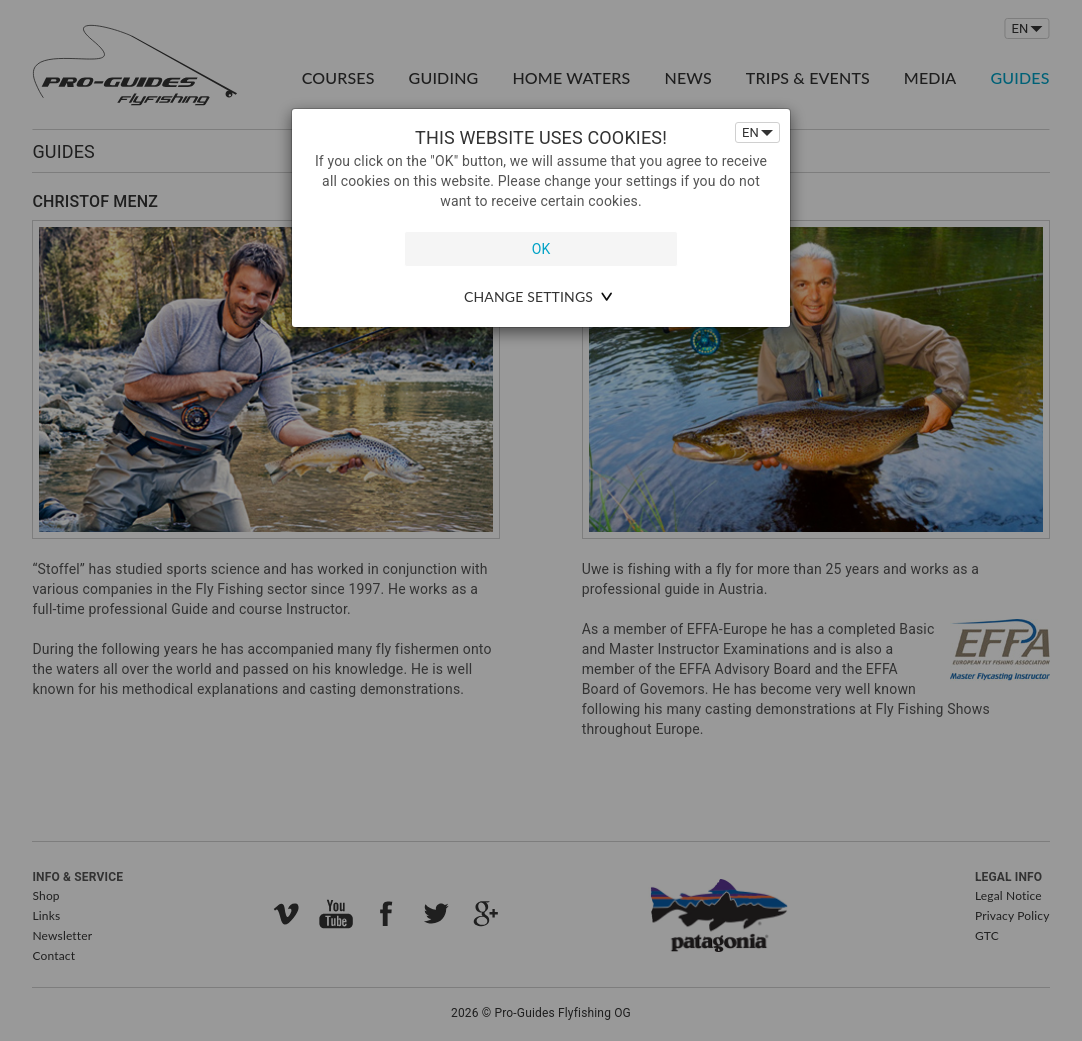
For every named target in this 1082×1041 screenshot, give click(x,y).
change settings (528, 296)
